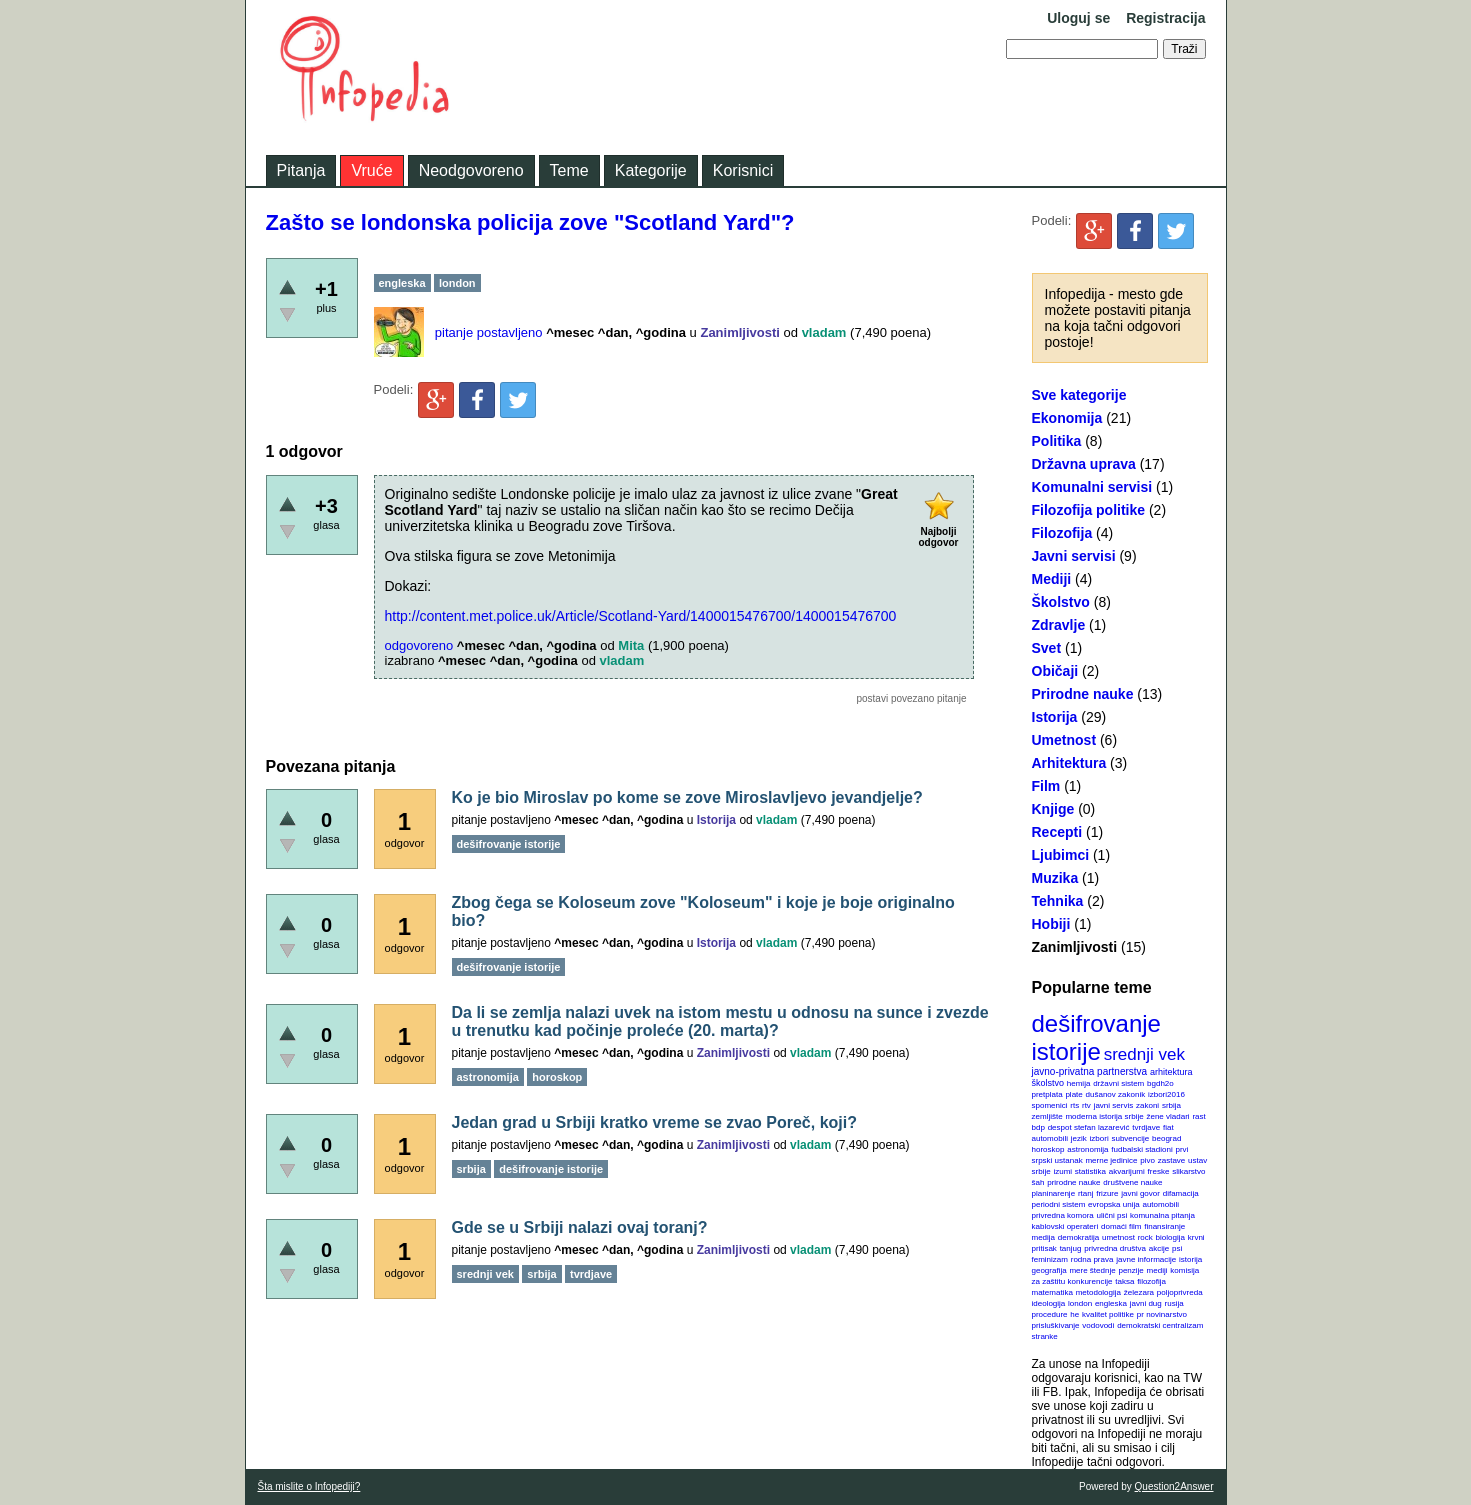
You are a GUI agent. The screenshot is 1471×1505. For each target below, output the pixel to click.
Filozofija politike (1089, 510)
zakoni (1147, 1105)
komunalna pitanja (1162, 1215)
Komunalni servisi (1092, 487)
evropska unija (1114, 1204)
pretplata (1047, 1094)
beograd (1166, 1138)
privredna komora (1063, 1215)
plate (1073, 1094)
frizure (1107, 1193)
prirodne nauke (1073, 1182)
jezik (1079, 1138)
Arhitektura (1069, 763)
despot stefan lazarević (1089, 1127)
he (1074, 1314)
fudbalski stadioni (1141, 1149)
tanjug (1071, 1248)
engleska (1111, 1303)
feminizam (1050, 1259)
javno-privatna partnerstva (1090, 1071)
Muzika (1055, 878)
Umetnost (1064, 740)
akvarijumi (1127, 1171)
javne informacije (1146, 1259)
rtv (1086, 1105)
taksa (1124, 1281)
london (1080, 1303)
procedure (1050, 1314)
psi (1177, 1248)
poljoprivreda (1180, 1292)
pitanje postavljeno (489, 332)
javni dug (1146, 1303)
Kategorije (651, 170)
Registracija (1165, 18)
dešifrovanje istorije (1096, 1037)
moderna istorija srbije (1104, 1116)
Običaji (1055, 671)
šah (1038, 1182)
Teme (569, 170)
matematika (1052, 1292)
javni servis (1114, 1105)
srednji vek (1144, 1054)
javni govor (1140, 1193)
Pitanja (301, 170)
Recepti (1057, 832)
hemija (1079, 1083)
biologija (1170, 1237)
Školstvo (1061, 602)
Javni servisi (1074, 556)
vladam (824, 332)
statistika (1090, 1171)
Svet (1047, 648)
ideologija (1049, 1303)
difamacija (1181, 1193)
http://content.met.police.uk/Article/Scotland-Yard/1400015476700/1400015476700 (641, 616)
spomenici (1050, 1105)
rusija (1174, 1303)
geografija (1049, 1270)
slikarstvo (1188, 1171)
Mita (631, 645)
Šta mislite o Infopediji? (309, 1486)
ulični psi (1112, 1215)
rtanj (1086, 1193)
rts (1074, 1105)
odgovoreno (419, 645)
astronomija (1087, 1149)
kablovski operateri (1065, 1226)
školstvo (1048, 1083)
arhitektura (1171, 1072)
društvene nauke (1132, 1182)
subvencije (1130, 1138)
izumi (1062, 1171)
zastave (1172, 1160)
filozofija (1151, 1281)
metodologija (1098, 1292)
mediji (1157, 1270)
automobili (1160, 1204)
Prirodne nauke (1083, 694)
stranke (1045, 1336)
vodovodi (1098, 1325)
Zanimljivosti (1075, 947)
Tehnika (1058, 901)
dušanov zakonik (1116, 1094)
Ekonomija (1067, 418)
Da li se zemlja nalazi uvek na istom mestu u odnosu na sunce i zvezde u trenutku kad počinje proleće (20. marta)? (720, 1021)
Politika (1057, 441)
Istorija (1055, 717)
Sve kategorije (1079, 395)
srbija (1171, 1105)
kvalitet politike (1108, 1314)
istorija (1190, 1259)
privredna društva (1115, 1248)
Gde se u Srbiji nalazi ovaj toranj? (580, 1227)
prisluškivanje (1056, 1325)
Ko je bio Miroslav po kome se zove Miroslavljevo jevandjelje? (687, 797)
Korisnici (743, 170)
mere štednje (1092, 1270)
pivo (1147, 1160)
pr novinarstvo (1162, 1314)
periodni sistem (1059, 1204)
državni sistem (1118, 1083)
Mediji (1052, 579)
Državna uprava (1084, 464)
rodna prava (1092, 1259)
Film (1046, 786)
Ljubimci (1061, 855)
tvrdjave (1146, 1127)
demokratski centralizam (1160, 1325)
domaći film (1121, 1226)
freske (1159, 1171)
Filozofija (1062, 533)
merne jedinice (1111, 1160)
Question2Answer (1174, 1486)
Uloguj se (1078, 18)
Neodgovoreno (471, 170)
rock (1145, 1237)
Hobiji (1051, 924)
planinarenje (1054, 1193)
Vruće (371, 170)
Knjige (1053, 809)
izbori (1099, 1138)
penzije (1130, 1270)
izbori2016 (1166, 1094)
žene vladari (1167, 1116)
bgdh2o (1160, 1083)
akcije (1159, 1248)
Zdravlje (1059, 625)
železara (1139, 1292)
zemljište (1047, 1116)
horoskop (1048, 1149)
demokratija (1078, 1237)
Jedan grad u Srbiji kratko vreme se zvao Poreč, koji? (655, 1122)
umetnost (1118, 1237)
